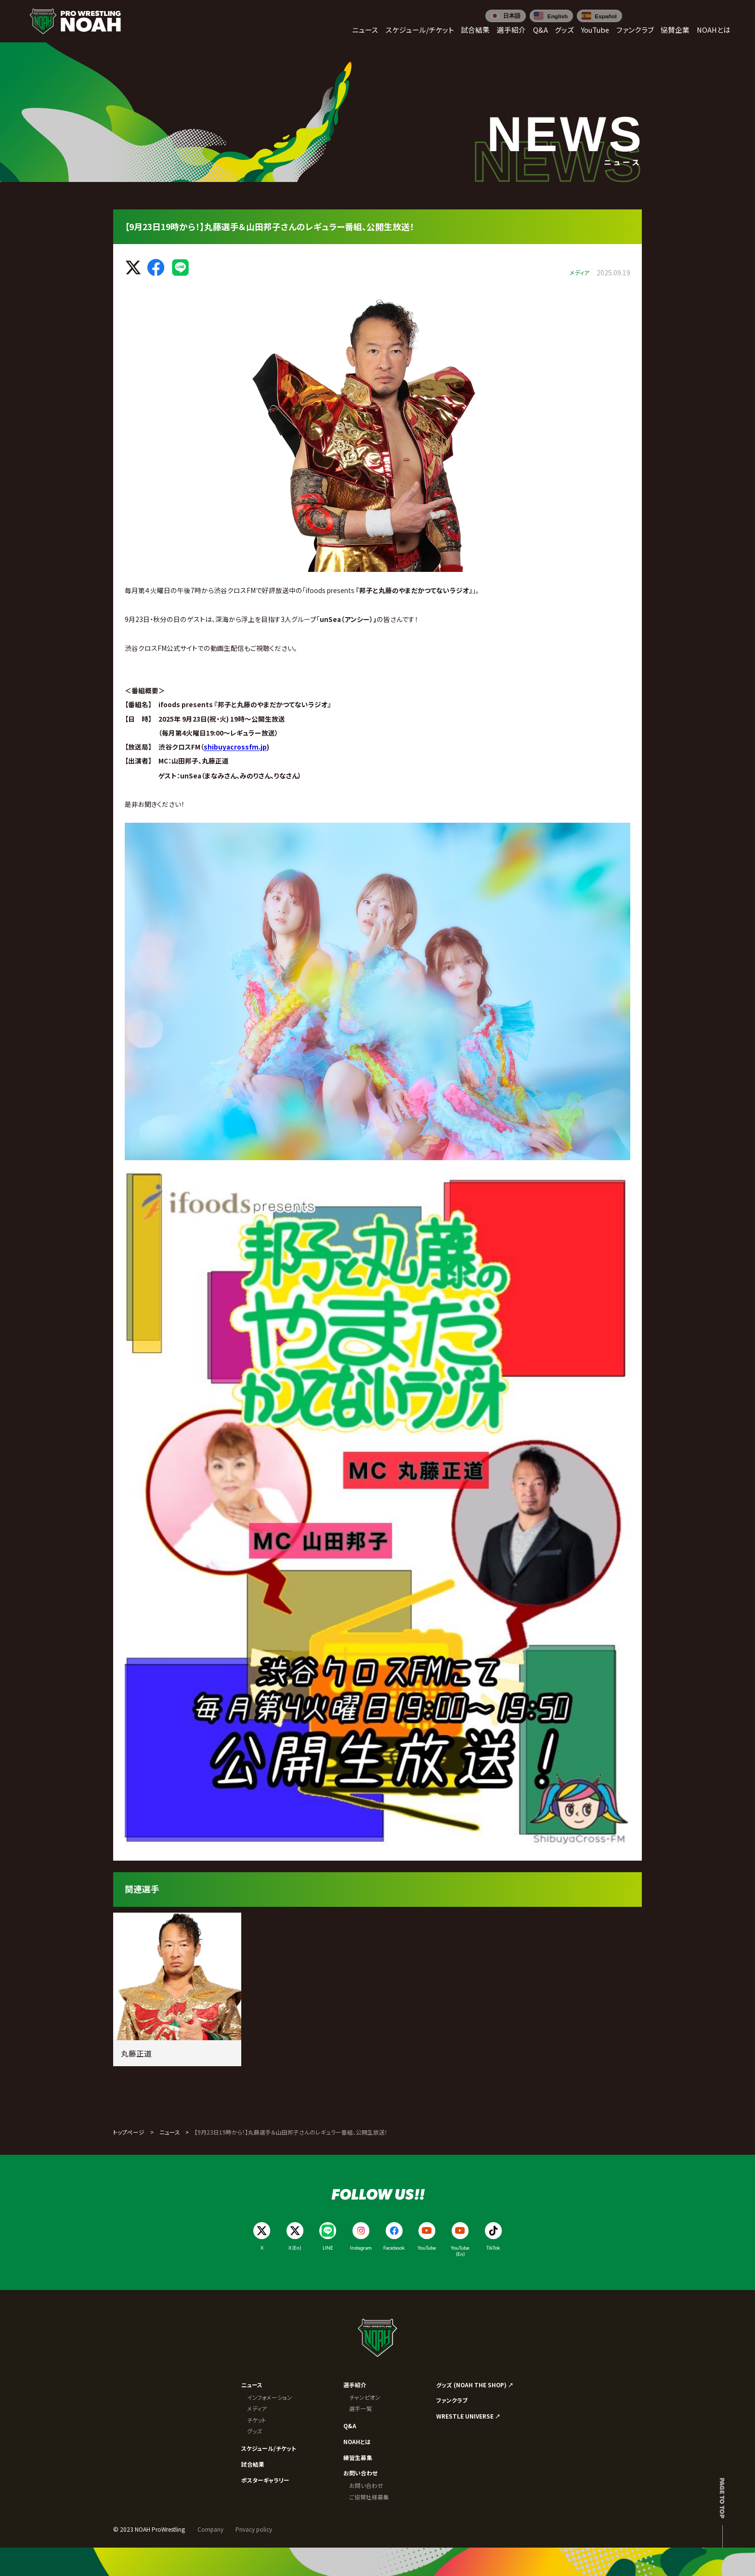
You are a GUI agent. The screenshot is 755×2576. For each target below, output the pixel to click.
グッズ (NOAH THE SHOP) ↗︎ (475, 2385)
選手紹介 (354, 2385)
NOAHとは (357, 2441)
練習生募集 (357, 2457)
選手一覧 (360, 2408)
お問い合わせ (360, 2473)
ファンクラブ (452, 2400)
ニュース (169, 2132)
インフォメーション (269, 2397)
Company (210, 2529)
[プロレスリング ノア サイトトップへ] (75, 21)
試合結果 (252, 2464)
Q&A (349, 2425)
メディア (257, 2408)
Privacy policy (253, 2529)
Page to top (722, 2498)
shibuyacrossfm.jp (235, 746)
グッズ (254, 2431)
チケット (256, 2420)
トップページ (128, 2132)
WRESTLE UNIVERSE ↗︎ (468, 2416)
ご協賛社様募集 (369, 2497)
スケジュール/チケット (268, 2448)
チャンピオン (364, 2397)
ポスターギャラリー (265, 2480)
